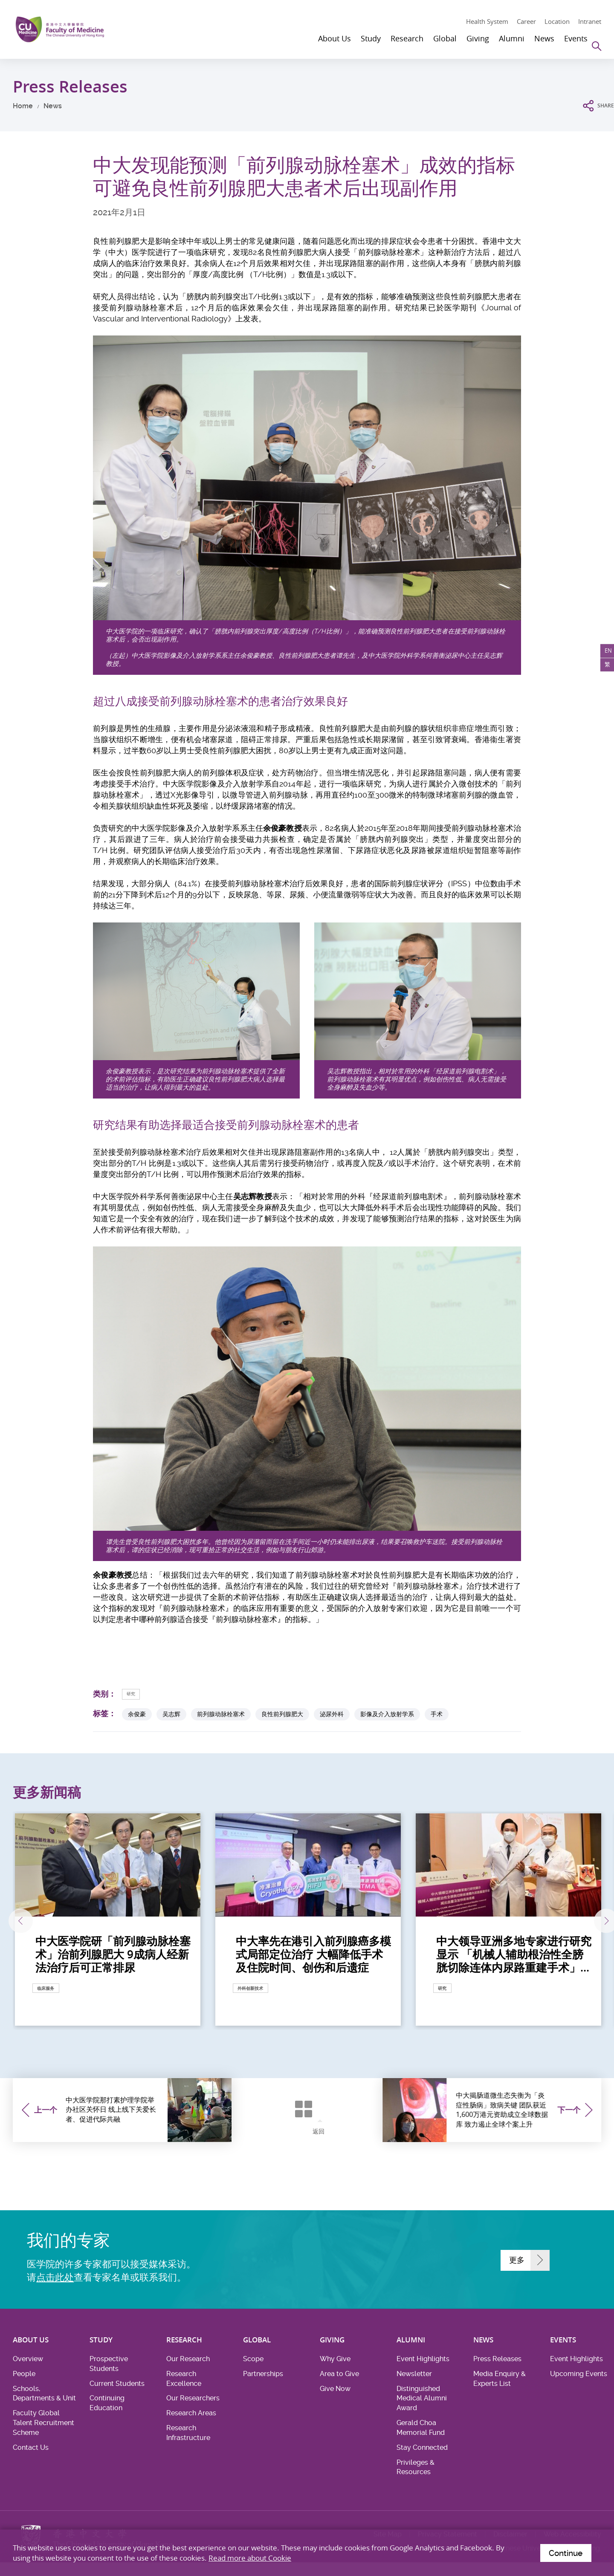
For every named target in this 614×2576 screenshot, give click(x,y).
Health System (487, 21)
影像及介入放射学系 (387, 1715)
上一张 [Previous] (37, 1921)
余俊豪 (137, 1715)
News (52, 106)
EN (604, 654)
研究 (134, 1693)
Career (526, 21)
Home (23, 106)
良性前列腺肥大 (282, 1715)
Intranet (589, 21)
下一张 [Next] (578, 1921)
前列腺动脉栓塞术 (221, 1715)
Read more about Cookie (250, 2556)
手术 (437, 1715)
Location (557, 21)
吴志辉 (171, 1715)
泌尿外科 (332, 1715)
